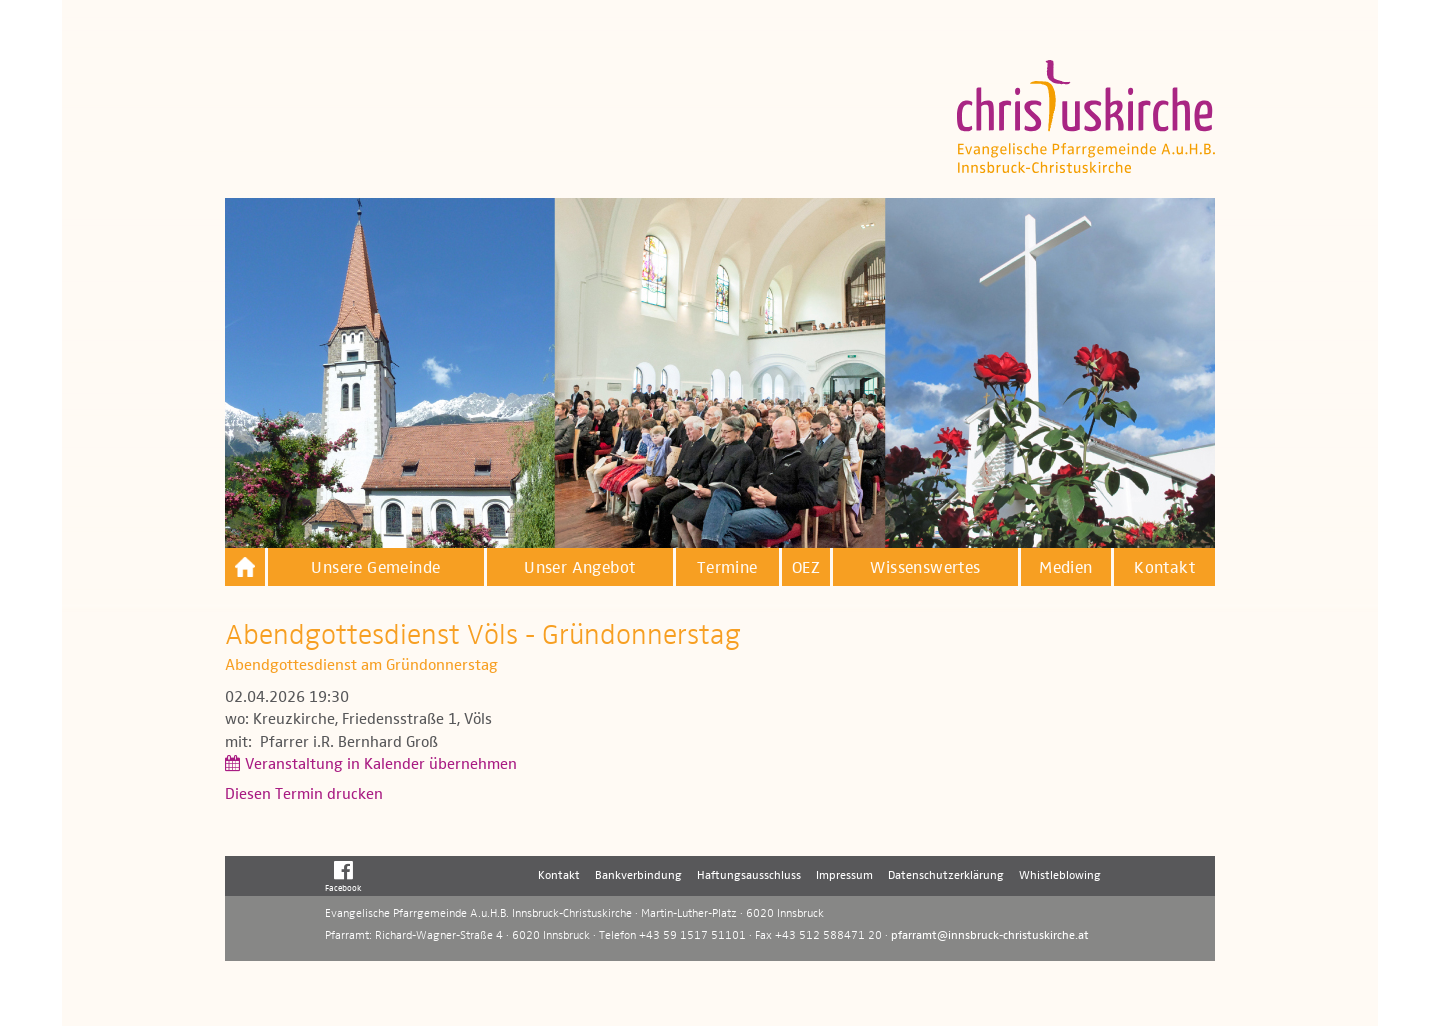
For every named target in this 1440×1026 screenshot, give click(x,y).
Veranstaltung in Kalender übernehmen (381, 765)
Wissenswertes (925, 568)
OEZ (806, 568)
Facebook (343, 876)
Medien (1065, 568)
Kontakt (1164, 568)
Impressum (844, 876)
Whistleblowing (1060, 876)
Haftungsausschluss (749, 876)
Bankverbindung (638, 876)
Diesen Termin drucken (304, 795)
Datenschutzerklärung (946, 876)
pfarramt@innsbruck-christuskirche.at (990, 936)
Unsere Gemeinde (375, 568)
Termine (727, 568)
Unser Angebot (579, 568)
